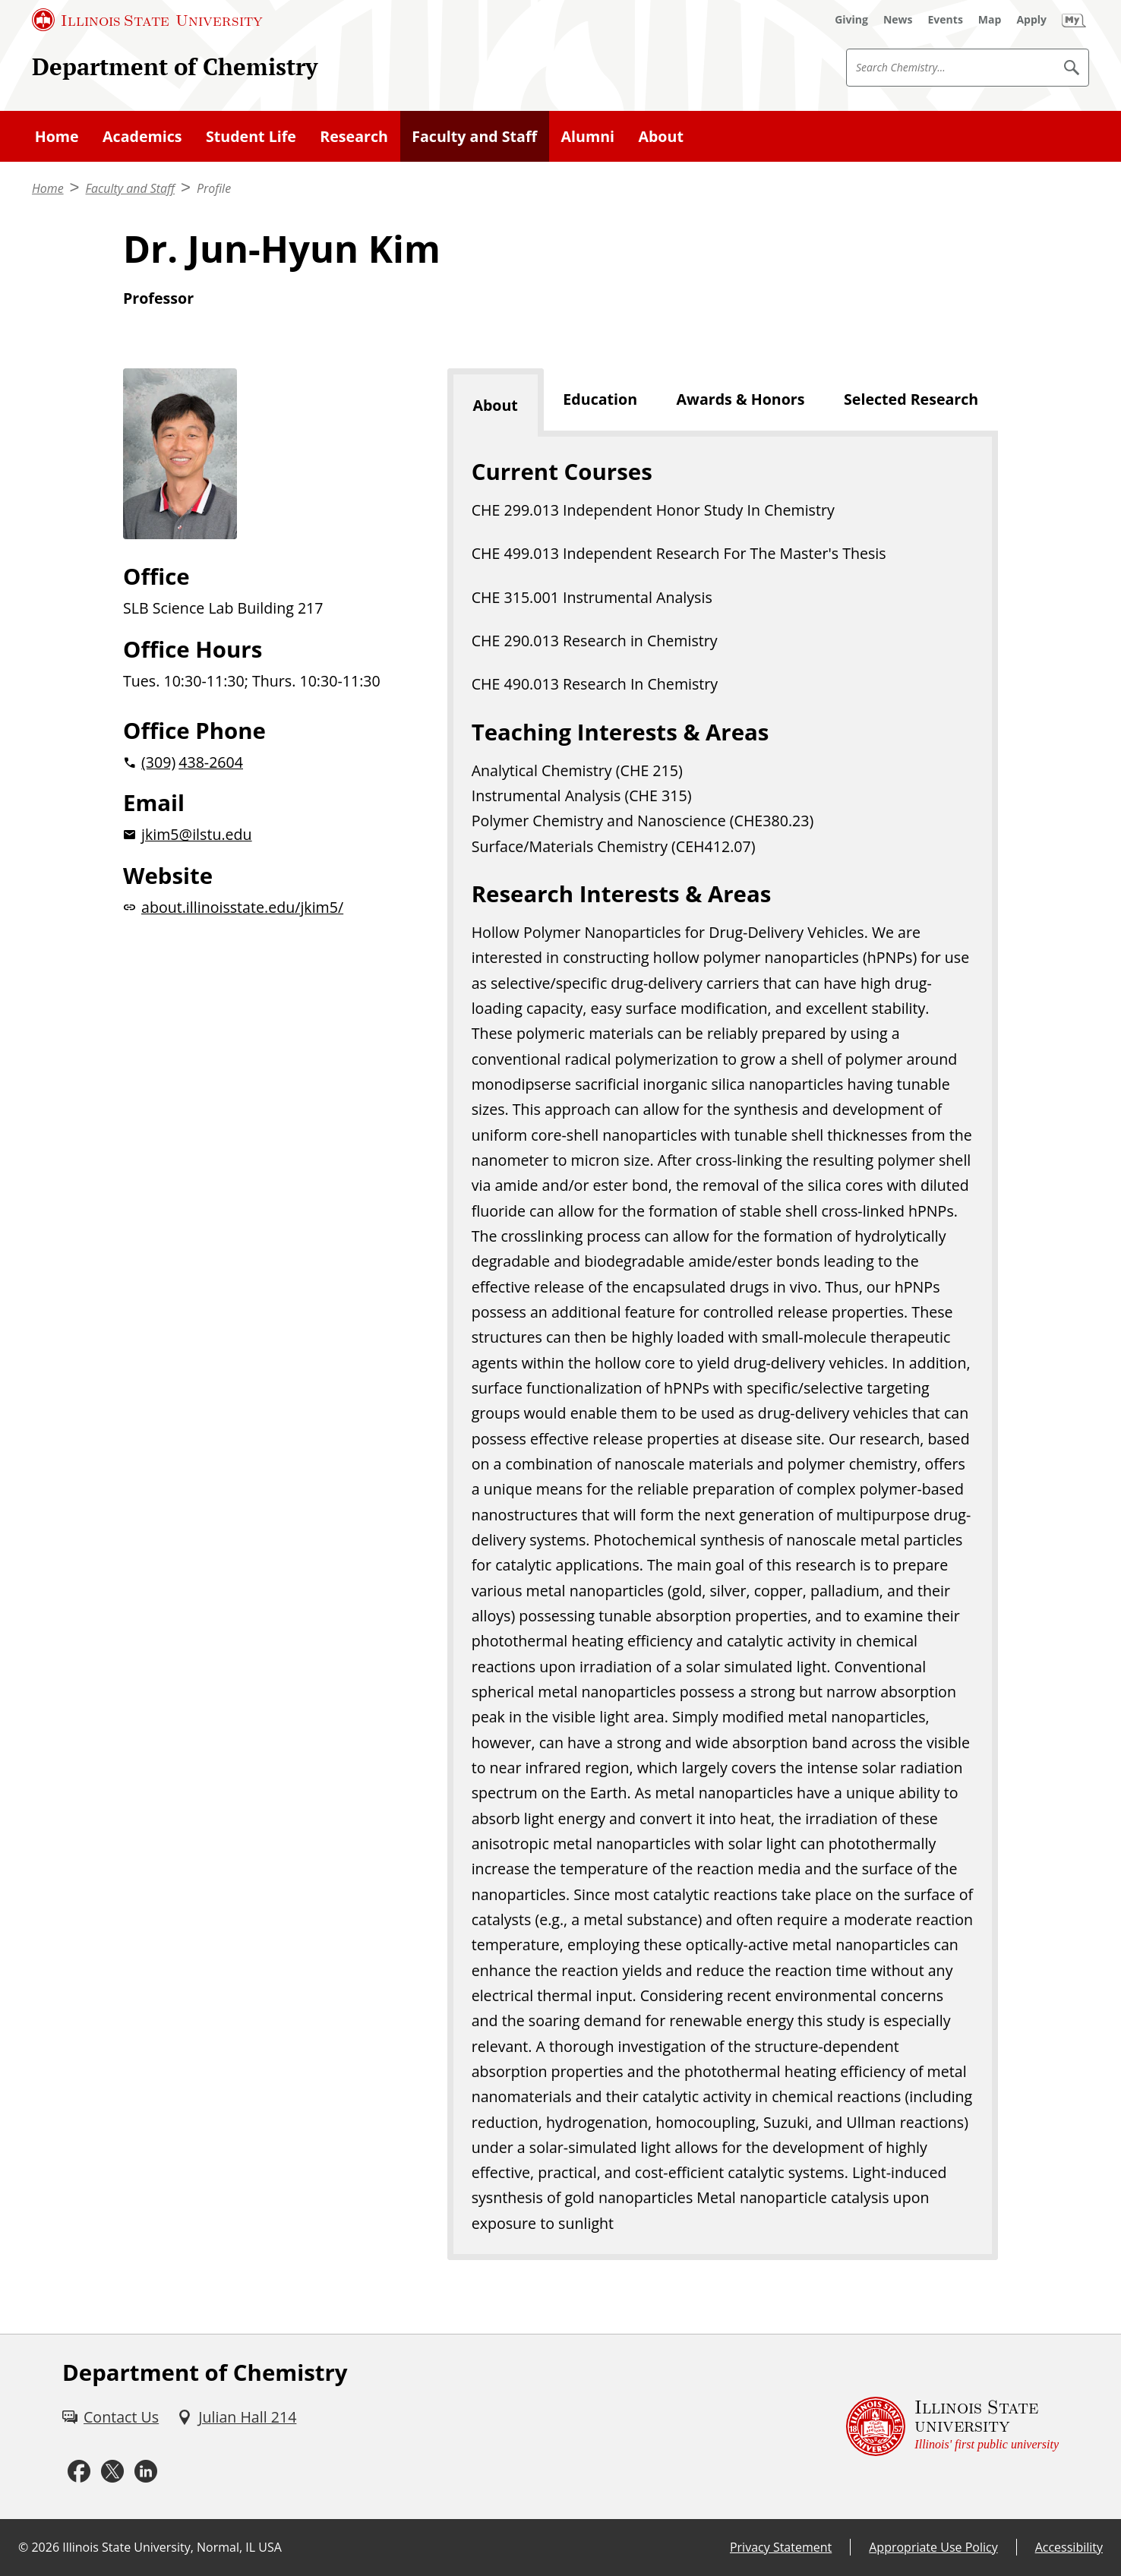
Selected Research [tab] (911, 399)
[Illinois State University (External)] (147, 19)
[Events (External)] (945, 19)
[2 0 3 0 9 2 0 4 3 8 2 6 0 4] (261, 762)
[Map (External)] (990, 19)
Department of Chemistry (174, 66)
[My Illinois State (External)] (1074, 19)
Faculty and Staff (474, 136)
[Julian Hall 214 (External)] (236, 2416)
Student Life (251, 136)
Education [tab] (600, 399)
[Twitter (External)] (112, 2471)
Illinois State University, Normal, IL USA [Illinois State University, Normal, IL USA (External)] (172, 2547)
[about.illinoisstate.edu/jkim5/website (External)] (261, 907)
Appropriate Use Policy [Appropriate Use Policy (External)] (933, 2547)
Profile (214, 188)
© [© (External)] (23, 2547)
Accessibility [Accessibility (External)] (1069, 2547)
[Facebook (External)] (79, 2471)
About (660, 136)
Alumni (588, 136)
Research (354, 136)
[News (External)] (898, 19)
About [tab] (494, 405)
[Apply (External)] (1031, 19)
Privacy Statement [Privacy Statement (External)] (781, 2547)
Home (57, 136)
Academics (142, 136)
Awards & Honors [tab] (741, 399)
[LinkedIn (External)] (146, 2471)
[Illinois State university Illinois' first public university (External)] (952, 2427)
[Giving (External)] (851, 19)
